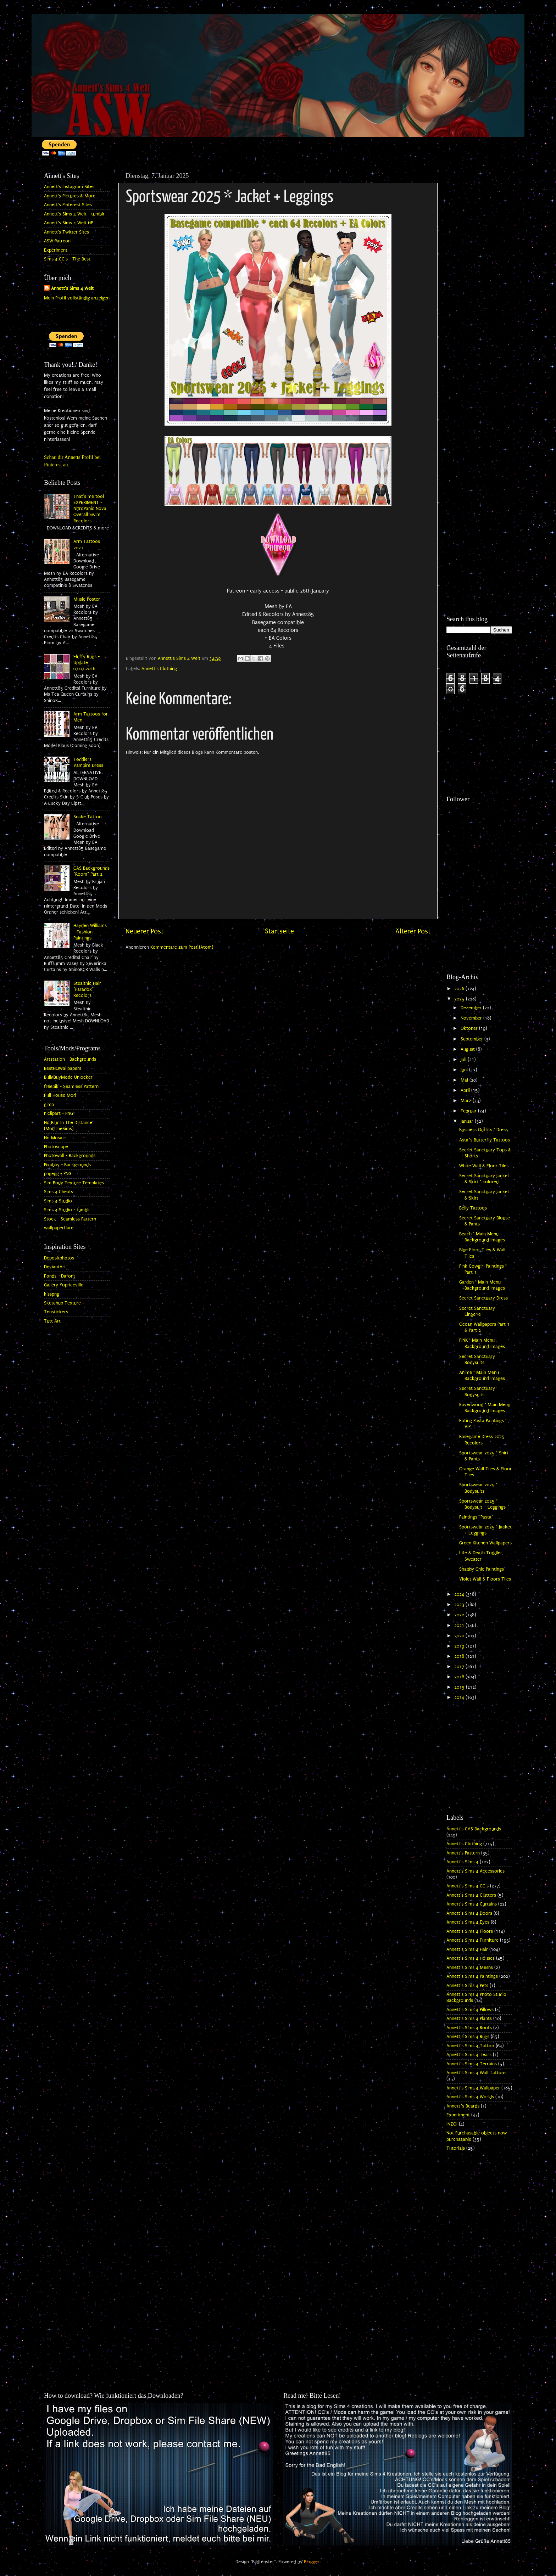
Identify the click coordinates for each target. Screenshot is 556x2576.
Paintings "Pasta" (476, 1517)
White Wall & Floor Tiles (483, 1166)
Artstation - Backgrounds (70, 1059)
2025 (460, 999)
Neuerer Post (144, 931)
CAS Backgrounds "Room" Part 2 (91, 871)
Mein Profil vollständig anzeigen (77, 298)
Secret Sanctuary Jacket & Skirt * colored (484, 1179)
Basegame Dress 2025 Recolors (482, 1440)
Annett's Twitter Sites (66, 232)
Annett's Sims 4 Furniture (472, 1940)
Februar (469, 1111)
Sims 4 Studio (58, 1201)
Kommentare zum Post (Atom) (181, 947)
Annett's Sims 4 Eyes (467, 1922)
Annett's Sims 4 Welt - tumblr (74, 214)
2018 (460, 1656)
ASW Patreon (57, 241)
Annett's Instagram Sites (69, 187)
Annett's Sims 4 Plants (469, 2018)
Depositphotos (59, 1258)
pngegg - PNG (57, 1174)
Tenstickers (56, 1312)
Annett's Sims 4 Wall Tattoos (476, 2073)
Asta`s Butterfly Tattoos (484, 1140)
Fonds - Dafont (59, 1276)
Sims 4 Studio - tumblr (67, 1210)
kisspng (51, 1294)
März (467, 1101)
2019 (460, 1646)
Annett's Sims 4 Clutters (471, 1895)
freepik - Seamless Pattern (71, 1086)
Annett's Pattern (463, 1853)
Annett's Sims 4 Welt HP (68, 223)
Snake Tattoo (87, 817)
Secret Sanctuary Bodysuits (477, 1359)
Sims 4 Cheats (58, 1192)
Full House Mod (60, 1095)
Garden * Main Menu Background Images (482, 1285)
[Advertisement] (479, 275)
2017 (460, 1666)
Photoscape (56, 1147)
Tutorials (455, 2148)
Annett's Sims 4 (462, 1862)
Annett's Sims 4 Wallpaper (473, 2088)
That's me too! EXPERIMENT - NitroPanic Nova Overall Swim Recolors (89, 509)
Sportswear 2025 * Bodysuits (478, 1488)
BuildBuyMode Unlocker (68, 1077)
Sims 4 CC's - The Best (67, 259)
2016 (460, 1677)
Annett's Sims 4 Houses (470, 1958)
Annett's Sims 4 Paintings (472, 1976)
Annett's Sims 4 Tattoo (470, 2046)
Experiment (55, 250)
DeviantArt (55, 1267)
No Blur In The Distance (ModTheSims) (68, 1126)
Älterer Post (412, 931)
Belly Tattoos (473, 1208)
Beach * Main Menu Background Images (482, 1237)
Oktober (470, 1028)
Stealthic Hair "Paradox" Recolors (87, 990)
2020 (460, 1636)
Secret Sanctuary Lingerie (477, 1311)
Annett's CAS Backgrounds (473, 1829)
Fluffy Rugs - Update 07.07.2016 (86, 663)
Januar (468, 1121)
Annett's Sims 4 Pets (467, 1985)
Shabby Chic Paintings (481, 1569)
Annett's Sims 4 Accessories (475, 1871)
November (472, 1018)
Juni (465, 1070)
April (466, 1090)
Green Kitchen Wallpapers (485, 1543)
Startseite (279, 931)
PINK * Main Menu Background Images (482, 1343)
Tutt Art (52, 1321)
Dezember (472, 1008)
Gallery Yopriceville (63, 1285)
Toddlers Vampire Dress (88, 762)
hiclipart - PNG (58, 1113)
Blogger (311, 2562)
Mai (465, 1080)
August (468, 1049)
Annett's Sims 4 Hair (467, 1949)
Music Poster (86, 599)
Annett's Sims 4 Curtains (471, 1904)
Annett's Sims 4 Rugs (467, 2036)
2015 (460, 1687)
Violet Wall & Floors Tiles (485, 1579)
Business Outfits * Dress (483, 1130)
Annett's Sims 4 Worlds (470, 2097)
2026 (460, 989)
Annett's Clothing (159, 669)
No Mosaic (55, 1138)
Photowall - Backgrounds (69, 1155)
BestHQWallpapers (62, 1068)
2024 (460, 1594)
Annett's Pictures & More (69, 196)
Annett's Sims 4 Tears (468, 2055)
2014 (460, 1697)
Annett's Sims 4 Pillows (470, 2010)
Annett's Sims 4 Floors (469, 1931)
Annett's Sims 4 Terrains (471, 2064)
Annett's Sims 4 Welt (72, 288)
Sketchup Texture (62, 1303)
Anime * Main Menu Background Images (482, 1375)
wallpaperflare (58, 1228)
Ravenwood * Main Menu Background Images (484, 1408)
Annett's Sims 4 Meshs (469, 1967)
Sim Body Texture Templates (74, 1183)
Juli (464, 1059)
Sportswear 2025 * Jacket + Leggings (485, 1530)
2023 (460, 1604)
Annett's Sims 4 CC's (467, 1886)
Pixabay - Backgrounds (67, 1165)
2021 (460, 1625)
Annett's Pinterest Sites (68, 205)
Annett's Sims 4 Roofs (469, 2028)
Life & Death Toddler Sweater (480, 1556)
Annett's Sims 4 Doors (469, 1913)
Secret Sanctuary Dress (483, 1298)
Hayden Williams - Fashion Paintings (90, 932)
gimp (49, 1104)
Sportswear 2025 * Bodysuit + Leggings (482, 1504)
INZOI (451, 2124)
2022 (460, 1615)
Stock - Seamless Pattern (70, 1219)
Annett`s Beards (462, 2106)
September (472, 1039)
